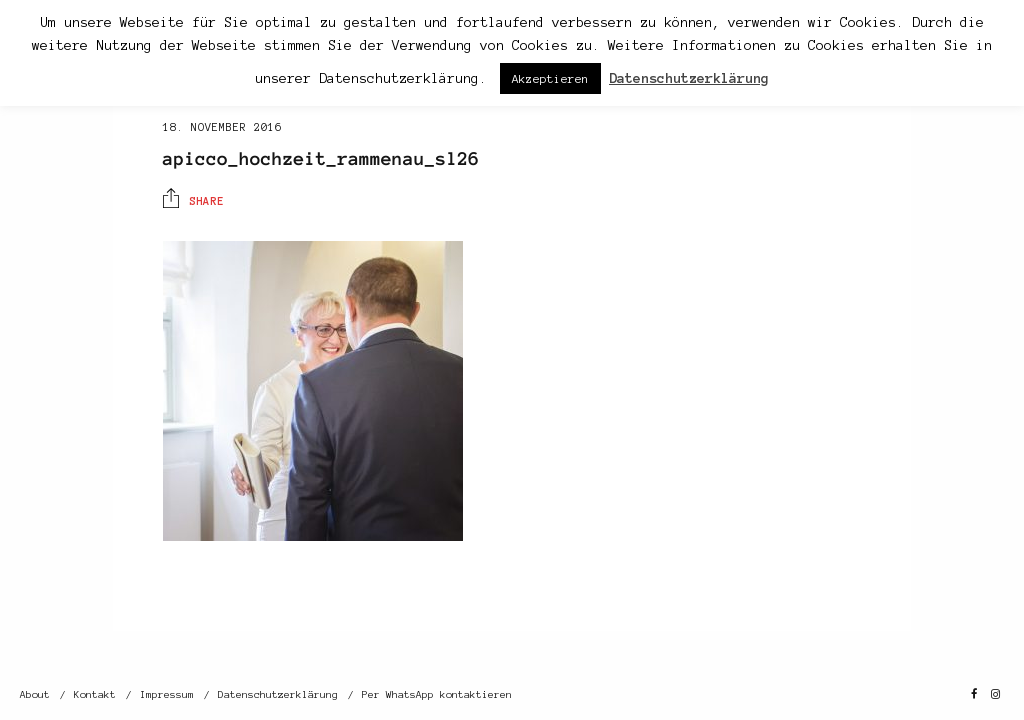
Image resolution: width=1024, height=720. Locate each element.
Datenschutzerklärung (278, 694)
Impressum (167, 694)
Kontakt (95, 694)
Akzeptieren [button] (550, 78)
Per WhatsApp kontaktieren (437, 694)
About (35, 694)
